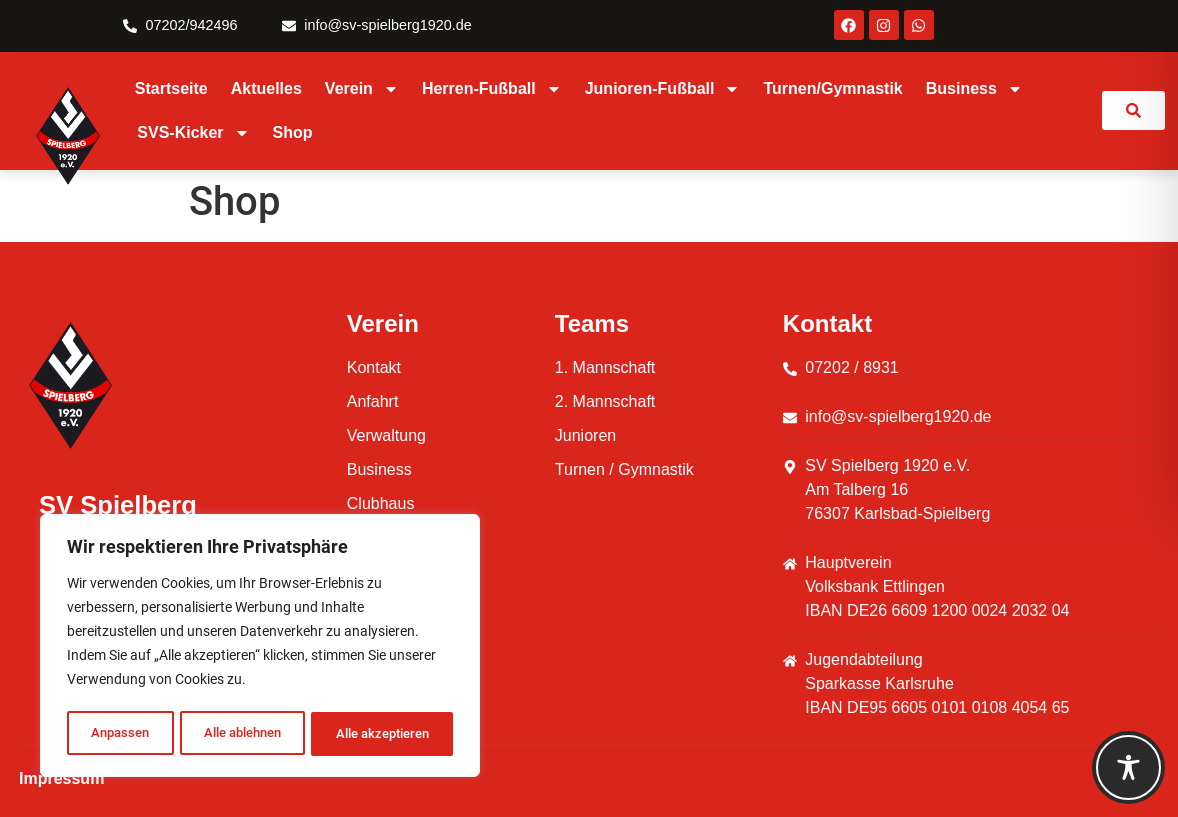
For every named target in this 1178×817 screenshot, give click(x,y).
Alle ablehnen (239, 734)
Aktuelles (266, 88)
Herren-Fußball (492, 89)
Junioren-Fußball (663, 89)
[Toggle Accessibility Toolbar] (1128, 767)
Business (974, 89)
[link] (1133, 110)
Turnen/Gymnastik (832, 88)
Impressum (61, 778)
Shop (293, 132)
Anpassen (117, 734)
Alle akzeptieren (382, 734)
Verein (362, 89)
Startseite (171, 88)
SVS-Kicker (193, 133)
